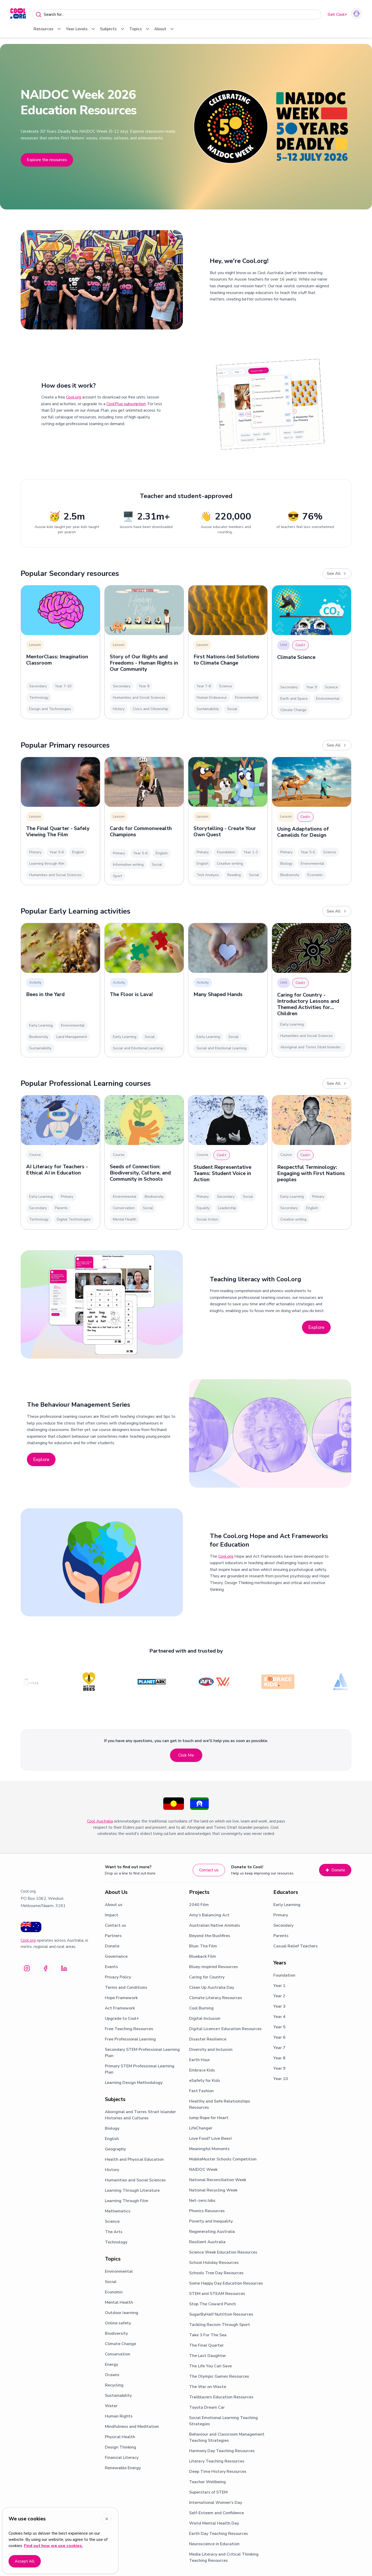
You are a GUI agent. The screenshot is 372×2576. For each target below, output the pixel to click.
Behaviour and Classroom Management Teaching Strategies (227, 2437)
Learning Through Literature (132, 2190)
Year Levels (81, 29)
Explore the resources (47, 160)
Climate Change (120, 2344)
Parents (281, 1936)
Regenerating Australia (212, 2231)
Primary (280, 1915)
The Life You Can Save (210, 2366)
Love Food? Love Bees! (210, 2138)
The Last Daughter (207, 2356)
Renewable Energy (123, 2468)
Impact (111, 1915)
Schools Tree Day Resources (216, 2273)
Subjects (112, 29)
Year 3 (279, 2006)
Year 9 (279, 2068)
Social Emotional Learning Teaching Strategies (223, 2421)
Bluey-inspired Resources (213, 1967)
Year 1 (279, 1986)
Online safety (118, 2323)
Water (111, 2406)
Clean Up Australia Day (211, 1987)
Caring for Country (206, 1977)
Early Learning (286, 1905)
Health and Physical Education (134, 2159)
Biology (112, 2128)
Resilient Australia (207, 2242)
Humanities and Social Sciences (135, 2180)
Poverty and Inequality (211, 2221)
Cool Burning (201, 2008)
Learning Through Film (126, 2201)
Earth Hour (199, 2060)
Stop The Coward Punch (212, 2304)
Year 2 (279, 1996)
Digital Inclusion (204, 2018)
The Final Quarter (206, 2345)
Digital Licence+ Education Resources (225, 2029)
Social (111, 2282)
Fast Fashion (201, 2091)
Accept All (25, 2561)
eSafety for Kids (204, 2080)
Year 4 (279, 2017)
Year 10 (280, 2079)
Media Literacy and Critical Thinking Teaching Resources (224, 2557)
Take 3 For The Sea (208, 2335)
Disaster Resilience (207, 2039)
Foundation (284, 1975)
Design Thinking (120, 2447)
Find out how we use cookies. (53, 2546)
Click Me (186, 1755)
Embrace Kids (202, 2070)
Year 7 (279, 2048)
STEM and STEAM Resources (217, 2293)
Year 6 (279, 2037)
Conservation (117, 2354)
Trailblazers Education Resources (221, 2397)
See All (337, 573)
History (112, 2170)
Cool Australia (100, 1821)
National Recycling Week (213, 2190)
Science (112, 2221)
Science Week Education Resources (223, 2252)
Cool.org (73, 397)
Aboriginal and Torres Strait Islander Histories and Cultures (140, 2115)
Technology (116, 2242)
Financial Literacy (121, 2457)
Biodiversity (116, 2333)
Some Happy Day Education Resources (226, 2283)
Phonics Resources (207, 2211)
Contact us (209, 1870)
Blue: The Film (203, 1946)
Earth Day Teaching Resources (218, 2533)
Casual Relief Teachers (295, 1946)
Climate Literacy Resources (215, 1998)
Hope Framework (121, 1998)
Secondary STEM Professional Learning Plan (142, 2053)
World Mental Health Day (214, 2523)
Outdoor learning (121, 2313)
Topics (139, 29)
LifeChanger (200, 2128)
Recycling (114, 2385)
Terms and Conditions (126, 1987)
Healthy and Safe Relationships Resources (219, 2104)
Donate (335, 1870)
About (164, 29)
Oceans (112, 2375)
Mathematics (117, 2211)
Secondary (283, 1925)
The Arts (113, 2232)
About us (113, 1905)
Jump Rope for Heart (208, 2118)
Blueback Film (202, 1956)
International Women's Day (215, 2502)
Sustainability (118, 2395)
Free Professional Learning (130, 2039)
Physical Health (120, 2437)
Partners (113, 1936)
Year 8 (279, 2058)
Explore (316, 1327)
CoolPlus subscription (126, 404)
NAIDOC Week (203, 2169)
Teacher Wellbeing (207, 2482)
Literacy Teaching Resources (216, 2461)
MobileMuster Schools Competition (223, 2159)
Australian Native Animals (214, 1925)
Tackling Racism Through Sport (219, 2325)
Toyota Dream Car (207, 2407)
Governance (116, 1956)
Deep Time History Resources (217, 2471)
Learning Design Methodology (133, 2082)
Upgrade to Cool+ (122, 2018)
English (112, 2139)
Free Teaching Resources (129, 2029)
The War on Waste (207, 2387)
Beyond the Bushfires (209, 1936)
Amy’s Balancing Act (209, 1915)
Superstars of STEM (208, 2492)
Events (111, 1967)
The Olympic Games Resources (219, 2376)
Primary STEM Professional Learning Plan (139, 2069)
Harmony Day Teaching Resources (222, 2451)
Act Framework (120, 2008)
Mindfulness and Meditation (132, 2426)
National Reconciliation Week (217, 2180)
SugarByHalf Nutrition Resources (221, 2314)
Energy (111, 2364)
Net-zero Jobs (202, 2200)
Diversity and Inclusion (211, 2049)
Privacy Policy (118, 1977)
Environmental (119, 2271)
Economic (114, 2292)
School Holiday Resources (214, 2262)
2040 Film (199, 1905)
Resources (48, 29)
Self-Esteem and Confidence (216, 2513)
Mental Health (119, 2302)
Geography (115, 2149)
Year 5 (279, 2027)
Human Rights (119, 2416)
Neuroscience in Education (214, 2544)
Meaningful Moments (209, 2149)
